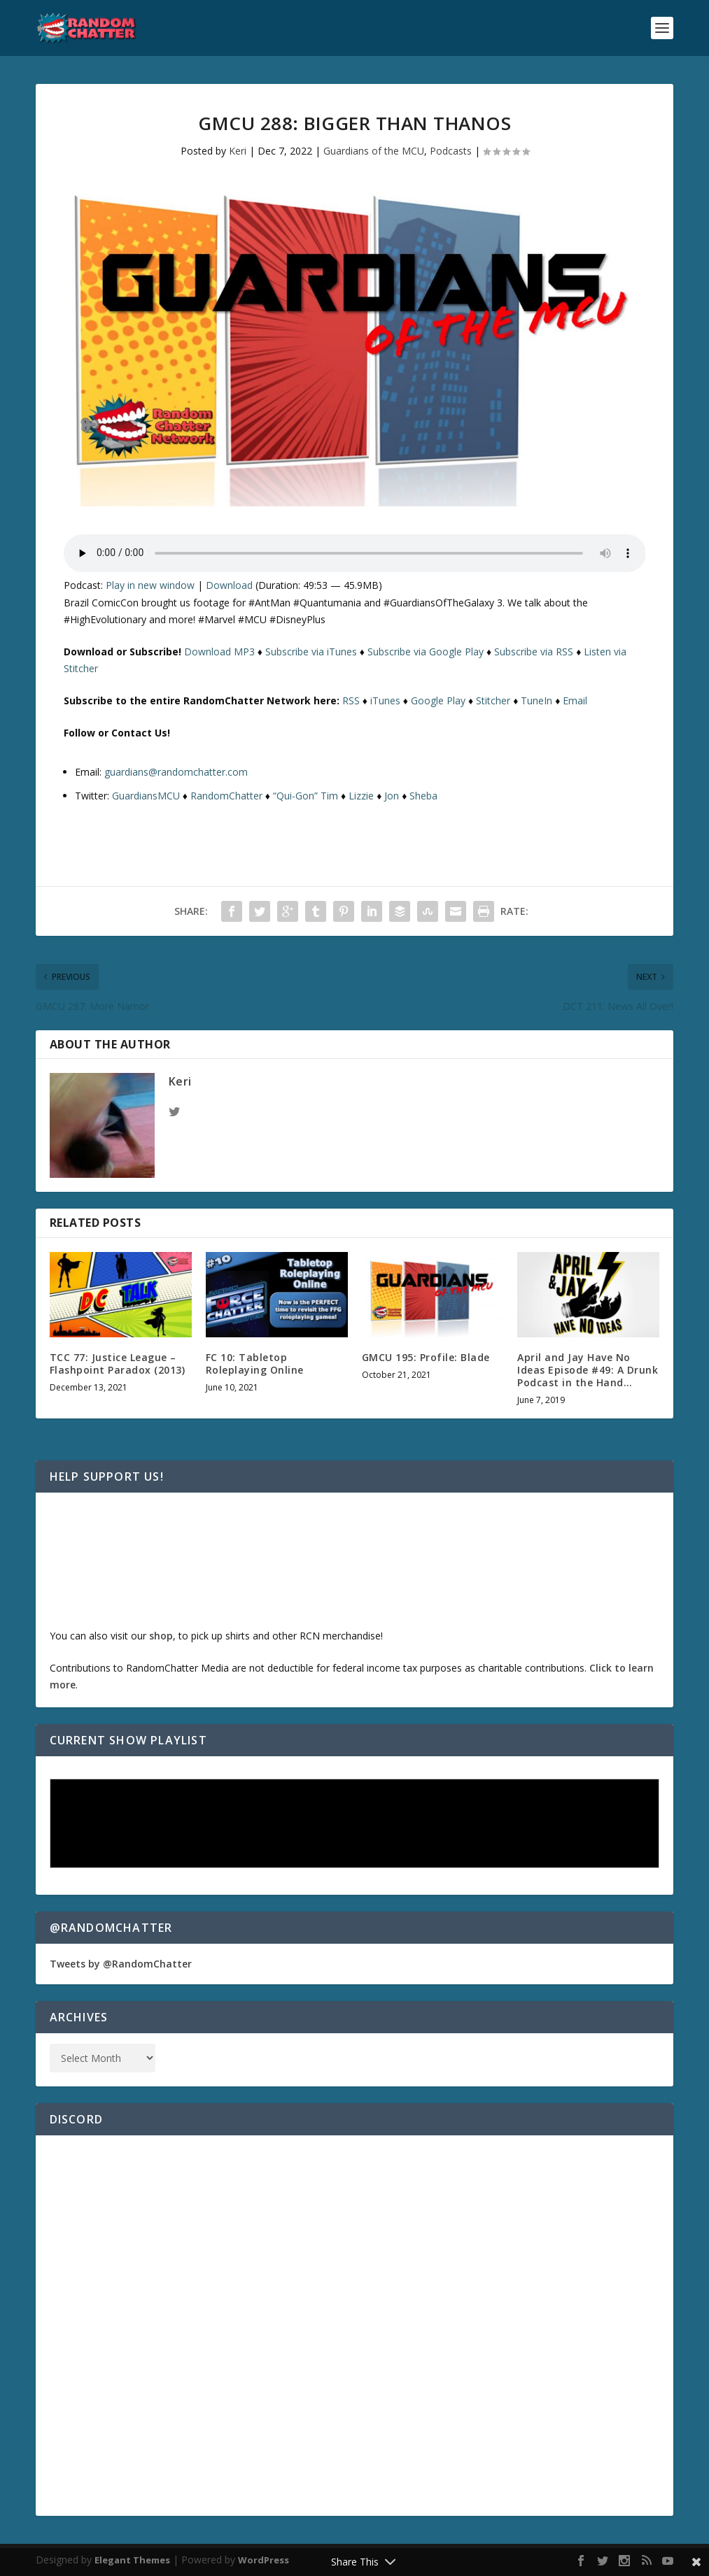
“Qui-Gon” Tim (305, 795)
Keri (237, 150)
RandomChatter (226, 795)
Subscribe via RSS (533, 651)
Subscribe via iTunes (311, 651)
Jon (391, 795)
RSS (351, 700)
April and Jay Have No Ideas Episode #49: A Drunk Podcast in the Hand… (587, 1370)
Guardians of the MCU (373, 150)
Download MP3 (219, 651)
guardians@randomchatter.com (176, 771)
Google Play (438, 700)
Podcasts (451, 150)
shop (161, 1635)
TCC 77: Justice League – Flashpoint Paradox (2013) (117, 1363)
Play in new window (150, 585)
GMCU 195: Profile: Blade (426, 1357)
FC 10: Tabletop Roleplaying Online (255, 1363)
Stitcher (493, 700)
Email (575, 700)
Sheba (423, 795)
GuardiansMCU (146, 795)
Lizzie (361, 795)
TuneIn (536, 700)
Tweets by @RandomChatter (121, 1963)
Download (229, 585)
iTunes (385, 700)
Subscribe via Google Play (425, 651)
